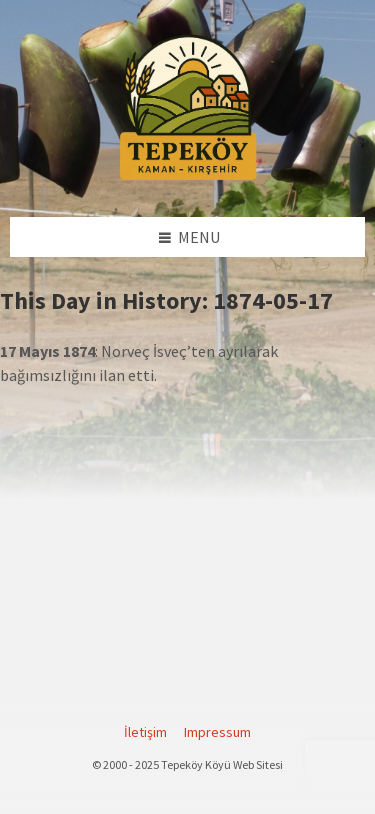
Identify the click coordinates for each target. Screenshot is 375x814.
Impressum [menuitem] (217, 732)
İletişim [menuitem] (145, 732)
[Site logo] (188, 177)
